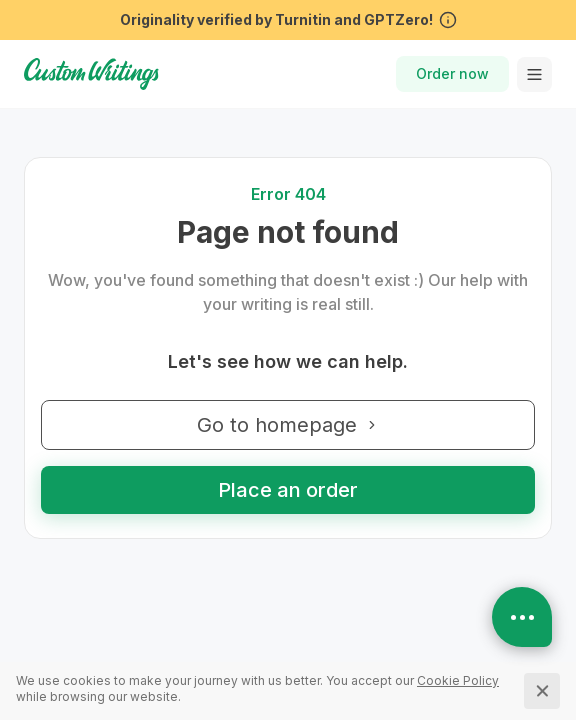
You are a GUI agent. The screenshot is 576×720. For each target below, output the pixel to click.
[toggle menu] (534, 74)
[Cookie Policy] (458, 680)
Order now (452, 73)
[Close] (542, 691)
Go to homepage (288, 425)
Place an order (288, 490)
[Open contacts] (522, 617)
